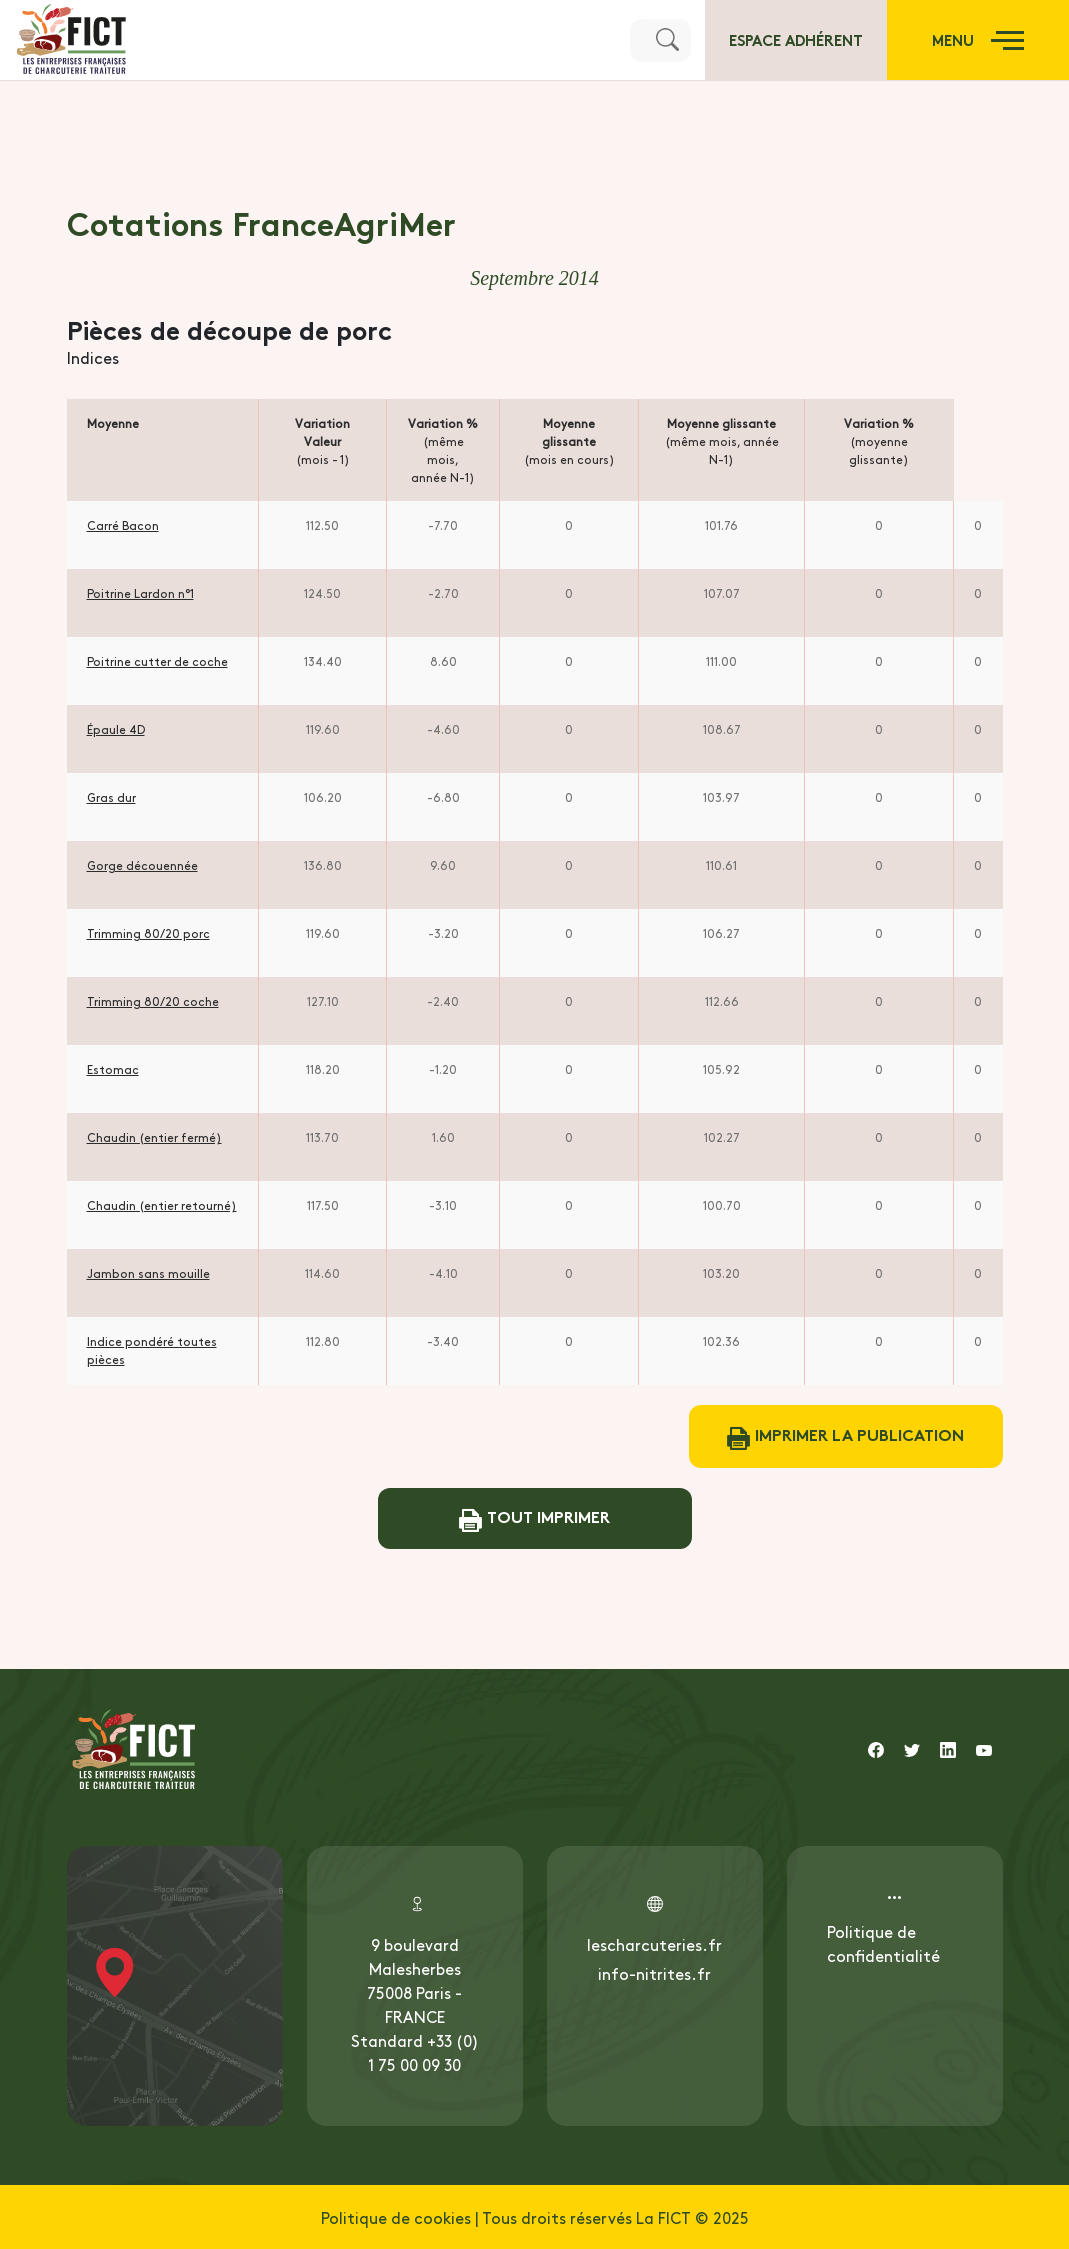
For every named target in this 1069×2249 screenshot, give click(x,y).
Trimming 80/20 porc (148, 933)
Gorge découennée (142, 865)
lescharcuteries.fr (654, 1944)
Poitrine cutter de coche (157, 661)
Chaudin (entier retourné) (162, 1205)
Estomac (113, 1069)
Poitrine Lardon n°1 (140, 593)
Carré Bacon (123, 525)
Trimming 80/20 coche (153, 1001)
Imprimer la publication (845, 1436)
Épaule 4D (116, 729)
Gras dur (111, 797)
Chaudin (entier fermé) (154, 1137)
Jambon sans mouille (148, 1273)
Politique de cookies (396, 2217)
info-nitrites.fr (654, 1973)
